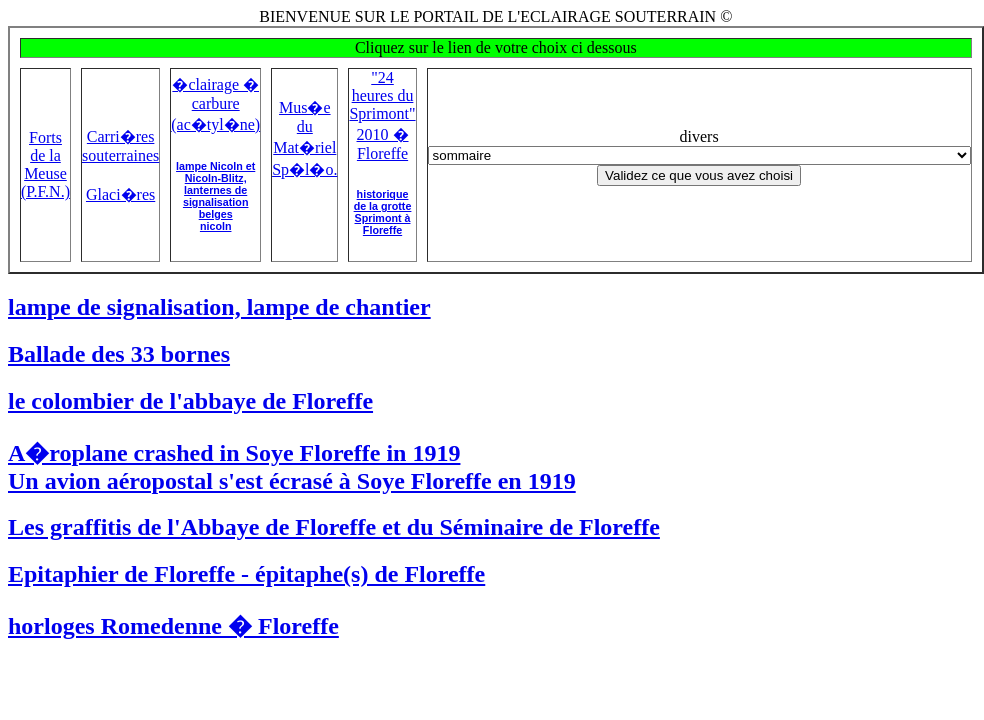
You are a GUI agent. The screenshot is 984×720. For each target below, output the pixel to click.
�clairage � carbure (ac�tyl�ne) (215, 104)
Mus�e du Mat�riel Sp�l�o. (304, 138)
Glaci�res (120, 194)
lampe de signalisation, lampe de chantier (219, 307)
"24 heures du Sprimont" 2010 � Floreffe (382, 115)
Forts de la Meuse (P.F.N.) (45, 164)
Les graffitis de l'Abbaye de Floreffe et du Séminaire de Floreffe (334, 527)
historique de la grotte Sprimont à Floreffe (383, 212)
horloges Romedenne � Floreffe (173, 626)
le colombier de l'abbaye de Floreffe (190, 401)
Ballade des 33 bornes (119, 354)
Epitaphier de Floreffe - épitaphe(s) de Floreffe (246, 574)
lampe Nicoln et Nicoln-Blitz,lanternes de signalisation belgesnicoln (215, 196)
